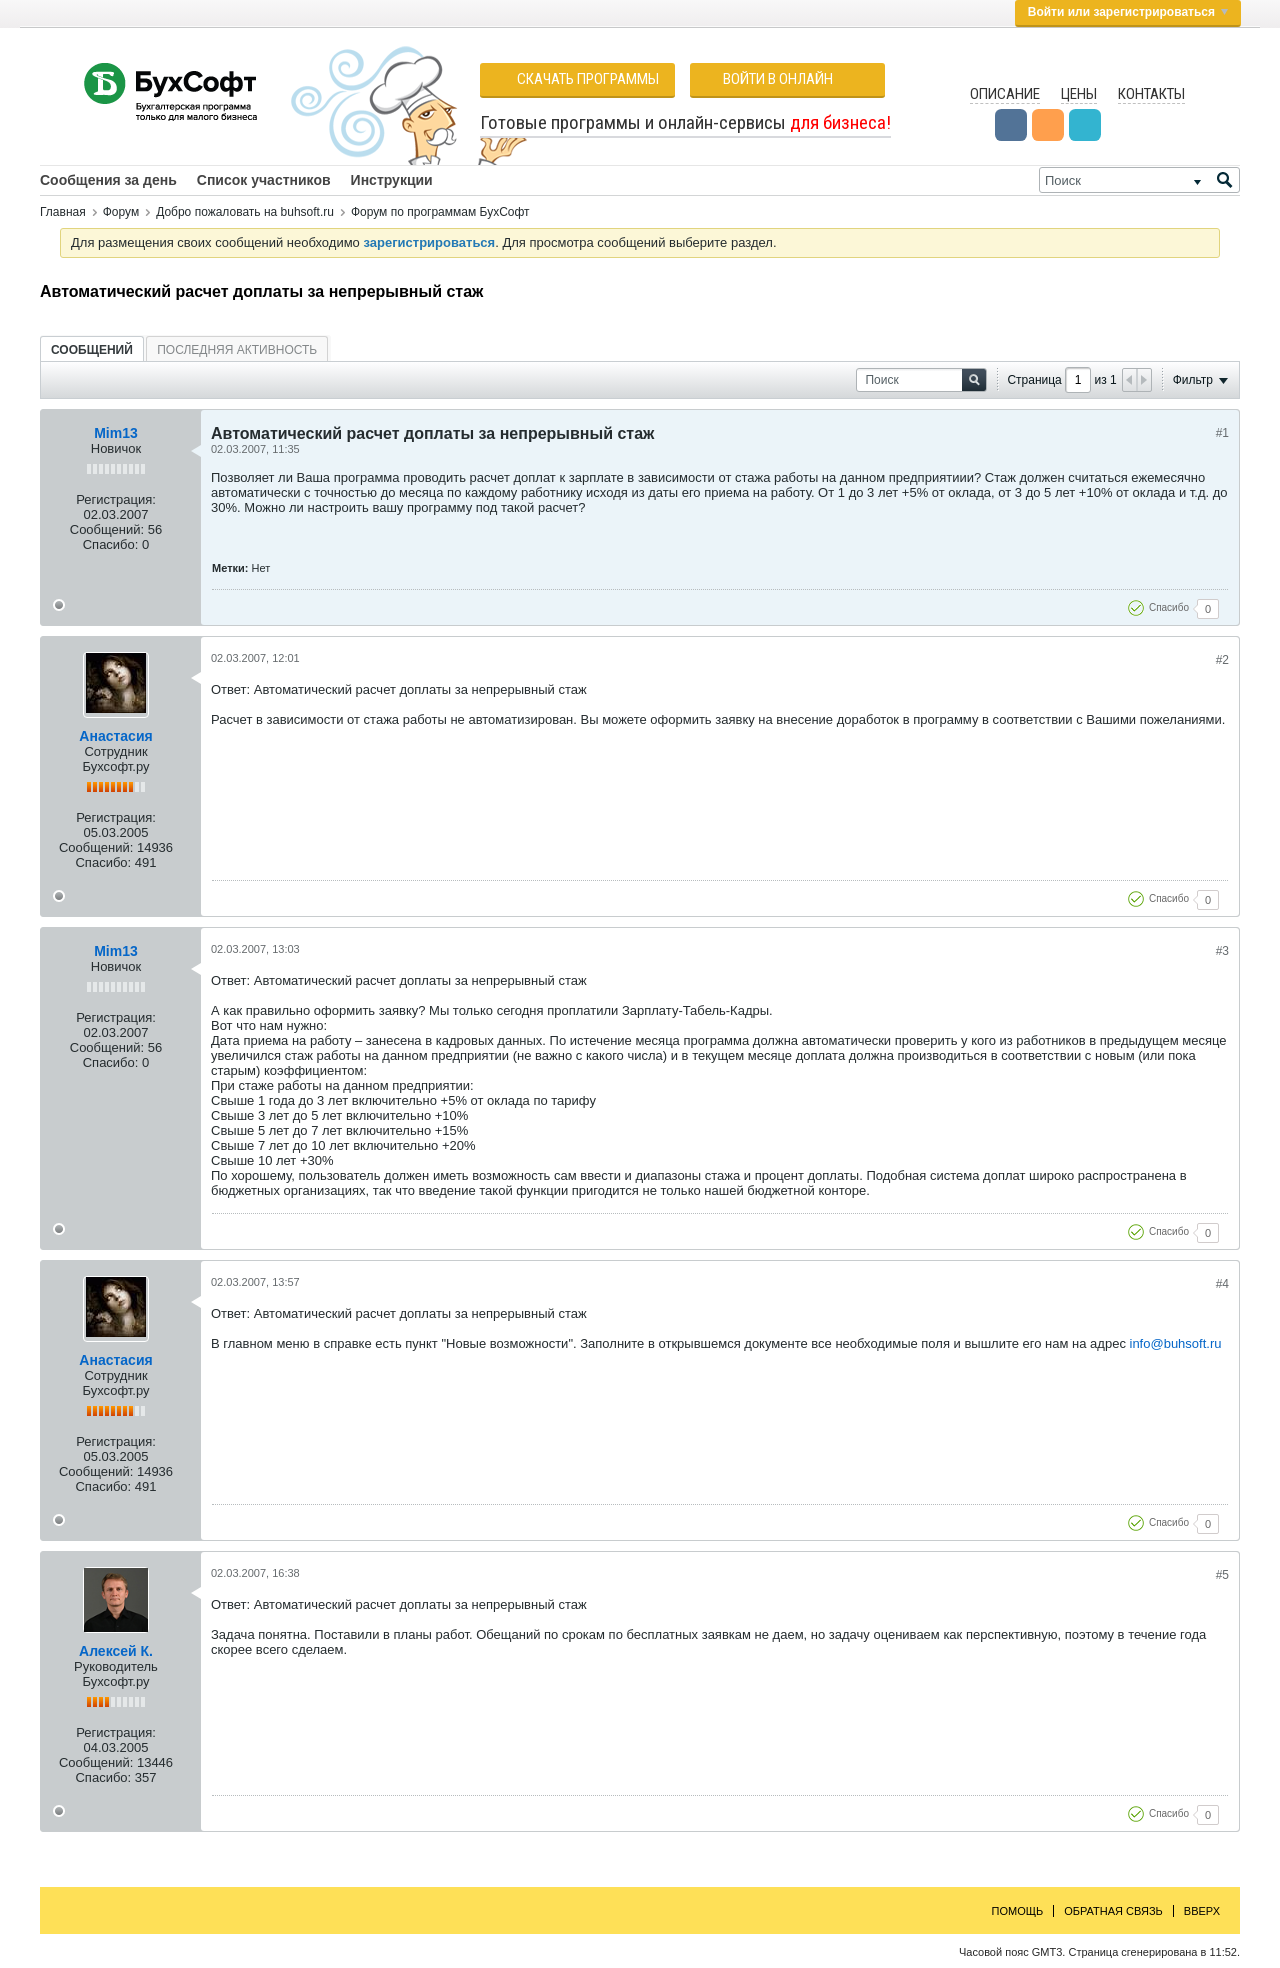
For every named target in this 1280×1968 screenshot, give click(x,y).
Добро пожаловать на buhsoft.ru (245, 212)
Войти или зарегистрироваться (1128, 12)
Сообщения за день (108, 180)
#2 (1222, 660)
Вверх (1202, 1911)
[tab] (92, 349)
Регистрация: (116, 499)
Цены (1079, 94)
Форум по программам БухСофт (440, 212)
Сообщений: (107, 529)
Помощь (1018, 1911)
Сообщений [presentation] (92, 350)
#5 (1222, 1575)
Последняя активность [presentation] (237, 350)
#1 (1222, 433)
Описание (1005, 94)
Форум (121, 212)
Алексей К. (116, 1651)
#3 (1222, 951)
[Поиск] (1139, 180)
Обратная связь (1113, 1911)
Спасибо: (111, 544)
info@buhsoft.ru (1176, 1343)
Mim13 (116, 433)
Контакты (1151, 94)
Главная (63, 212)
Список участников (264, 180)
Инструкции (392, 180)
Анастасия (115, 736)
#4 (1222, 1284)
